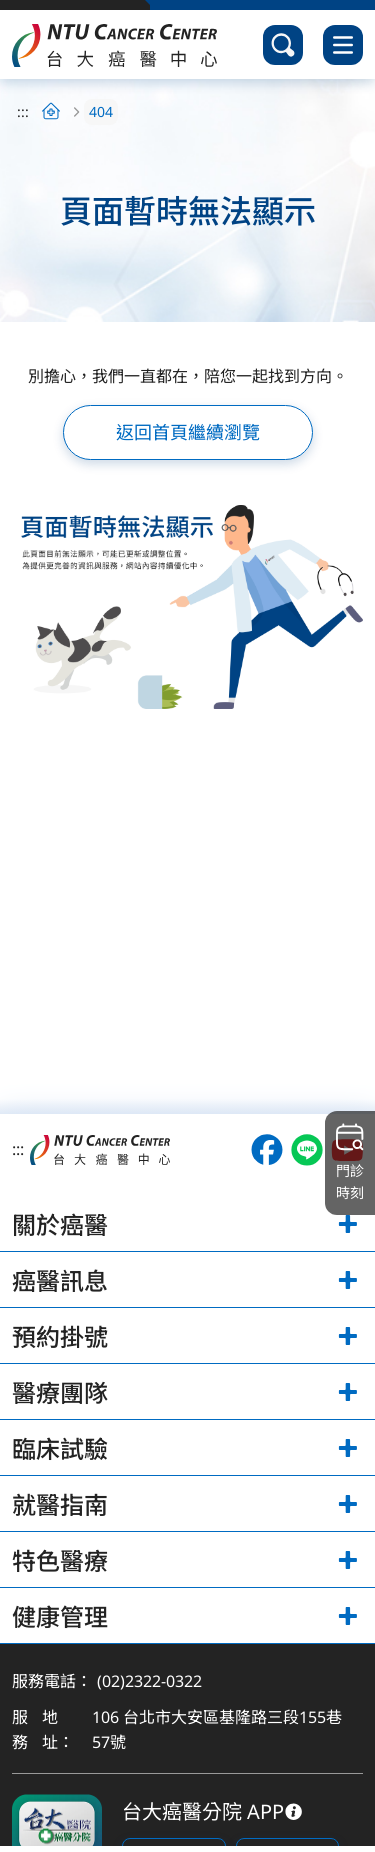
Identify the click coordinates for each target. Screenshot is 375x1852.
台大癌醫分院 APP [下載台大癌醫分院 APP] (203, 1811)
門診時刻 (350, 1162)
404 (101, 111)
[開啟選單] (343, 45)
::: (23, 111)
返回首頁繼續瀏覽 (188, 432)
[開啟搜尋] (283, 45)
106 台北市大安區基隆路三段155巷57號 (217, 1730)
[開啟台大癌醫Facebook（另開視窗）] (267, 1150)
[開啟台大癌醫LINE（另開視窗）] (307, 1150)
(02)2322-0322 (149, 1681)
